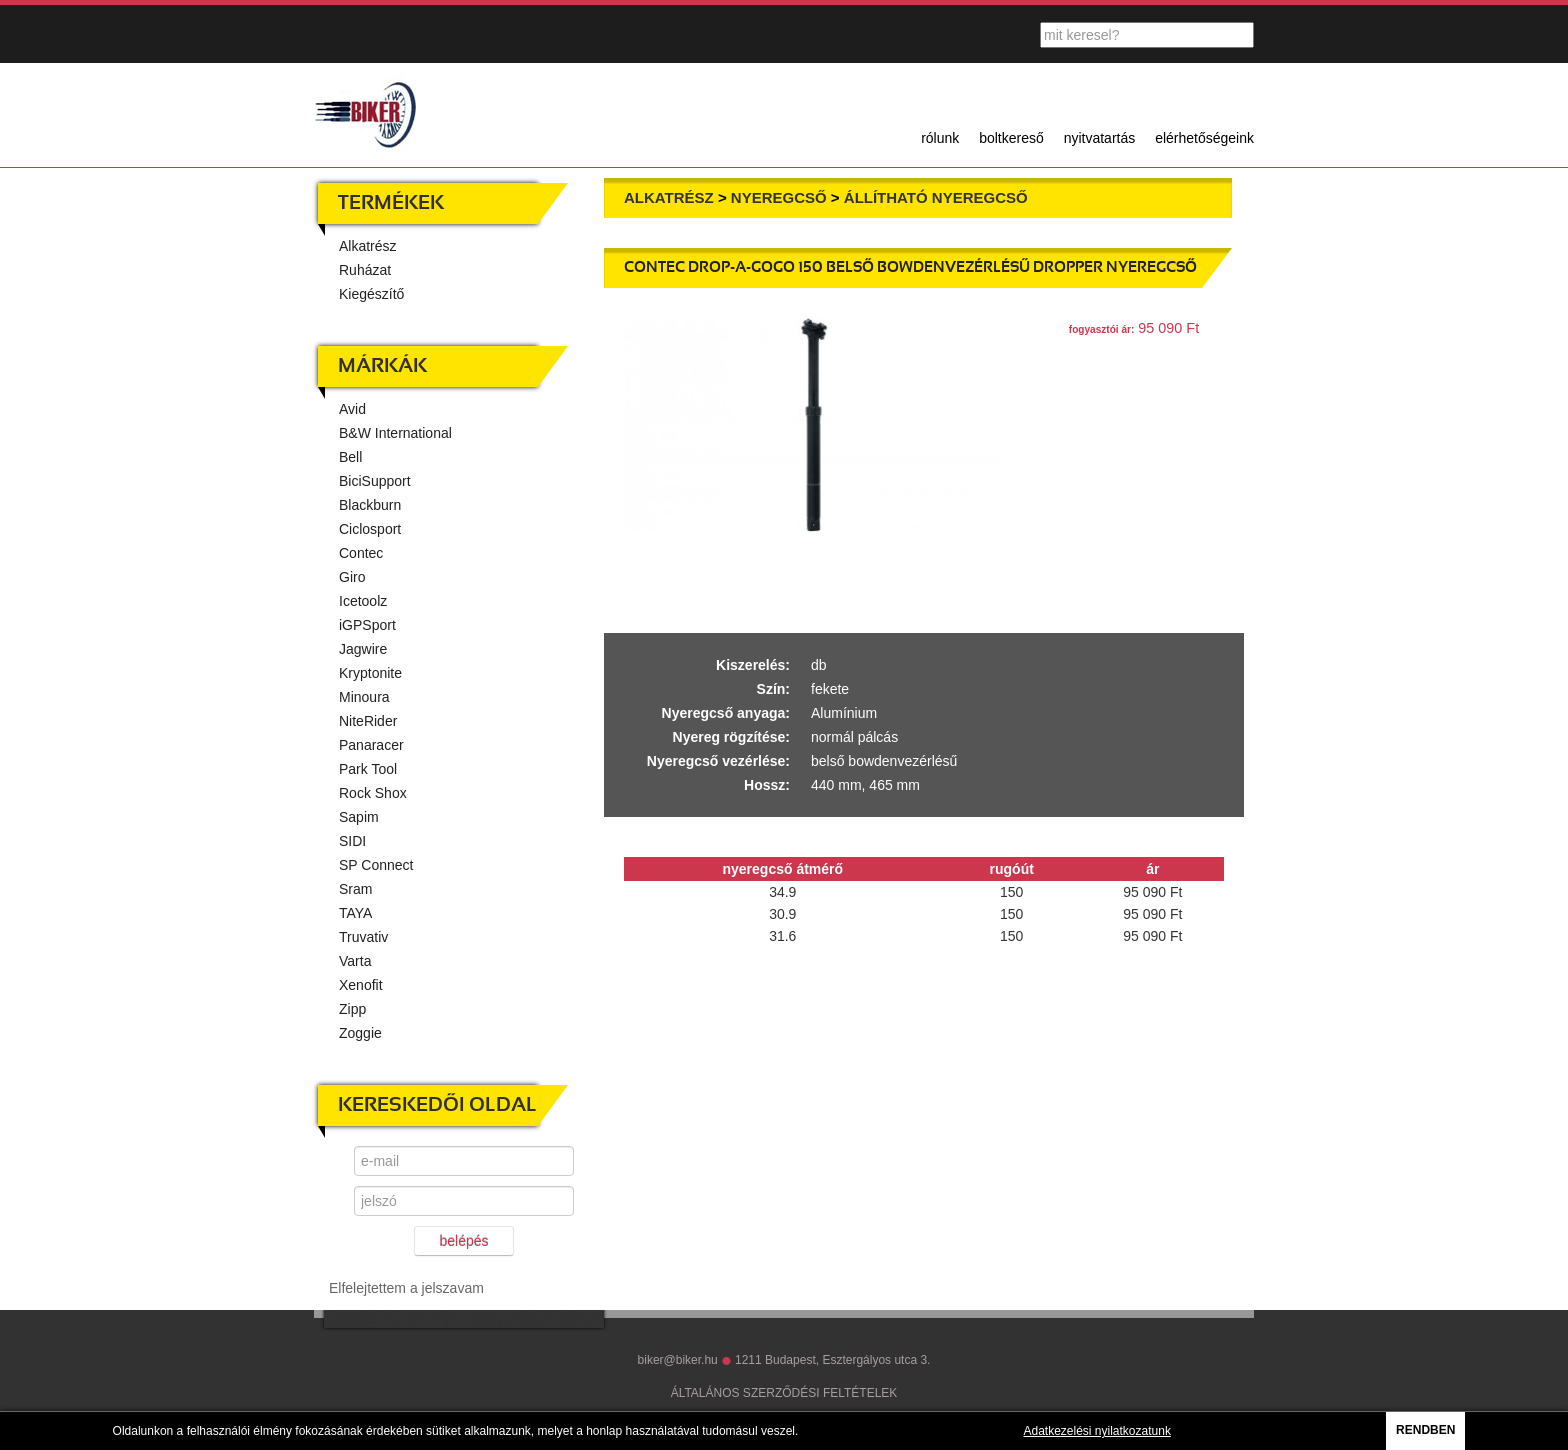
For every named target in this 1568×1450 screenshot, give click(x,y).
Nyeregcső (779, 197)
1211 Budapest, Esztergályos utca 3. (832, 1360)
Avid (352, 409)
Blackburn (370, 505)
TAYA (355, 913)
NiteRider (368, 721)
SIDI (352, 841)
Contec (361, 553)
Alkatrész (368, 246)
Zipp (352, 1009)
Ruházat (365, 270)
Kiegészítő (371, 294)
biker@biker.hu (678, 1360)
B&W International (395, 433)
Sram (355, 889)
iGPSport (367, 625)
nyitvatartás (1100, 138)
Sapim (359, 817)
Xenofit (361, 985)
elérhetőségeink (1204, 138)
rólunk (940, 138)
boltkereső (1011, 138)
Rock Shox (373, 793)
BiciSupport (375, 481)
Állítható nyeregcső (936, 197)
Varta (355, 961)
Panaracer (371, 745)
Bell (350, 457)
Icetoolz (363, 601)
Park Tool (368, 769)
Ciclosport (370, 529)
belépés (463, 1241)
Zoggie (360, 1033)
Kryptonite (370, 673)
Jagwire (363, 649)
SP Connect (376, 865)
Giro (352, 577)
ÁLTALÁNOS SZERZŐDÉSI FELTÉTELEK (784, 1393)
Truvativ (363, 937)
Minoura (364, 697)
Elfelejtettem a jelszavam (406, 1288)
